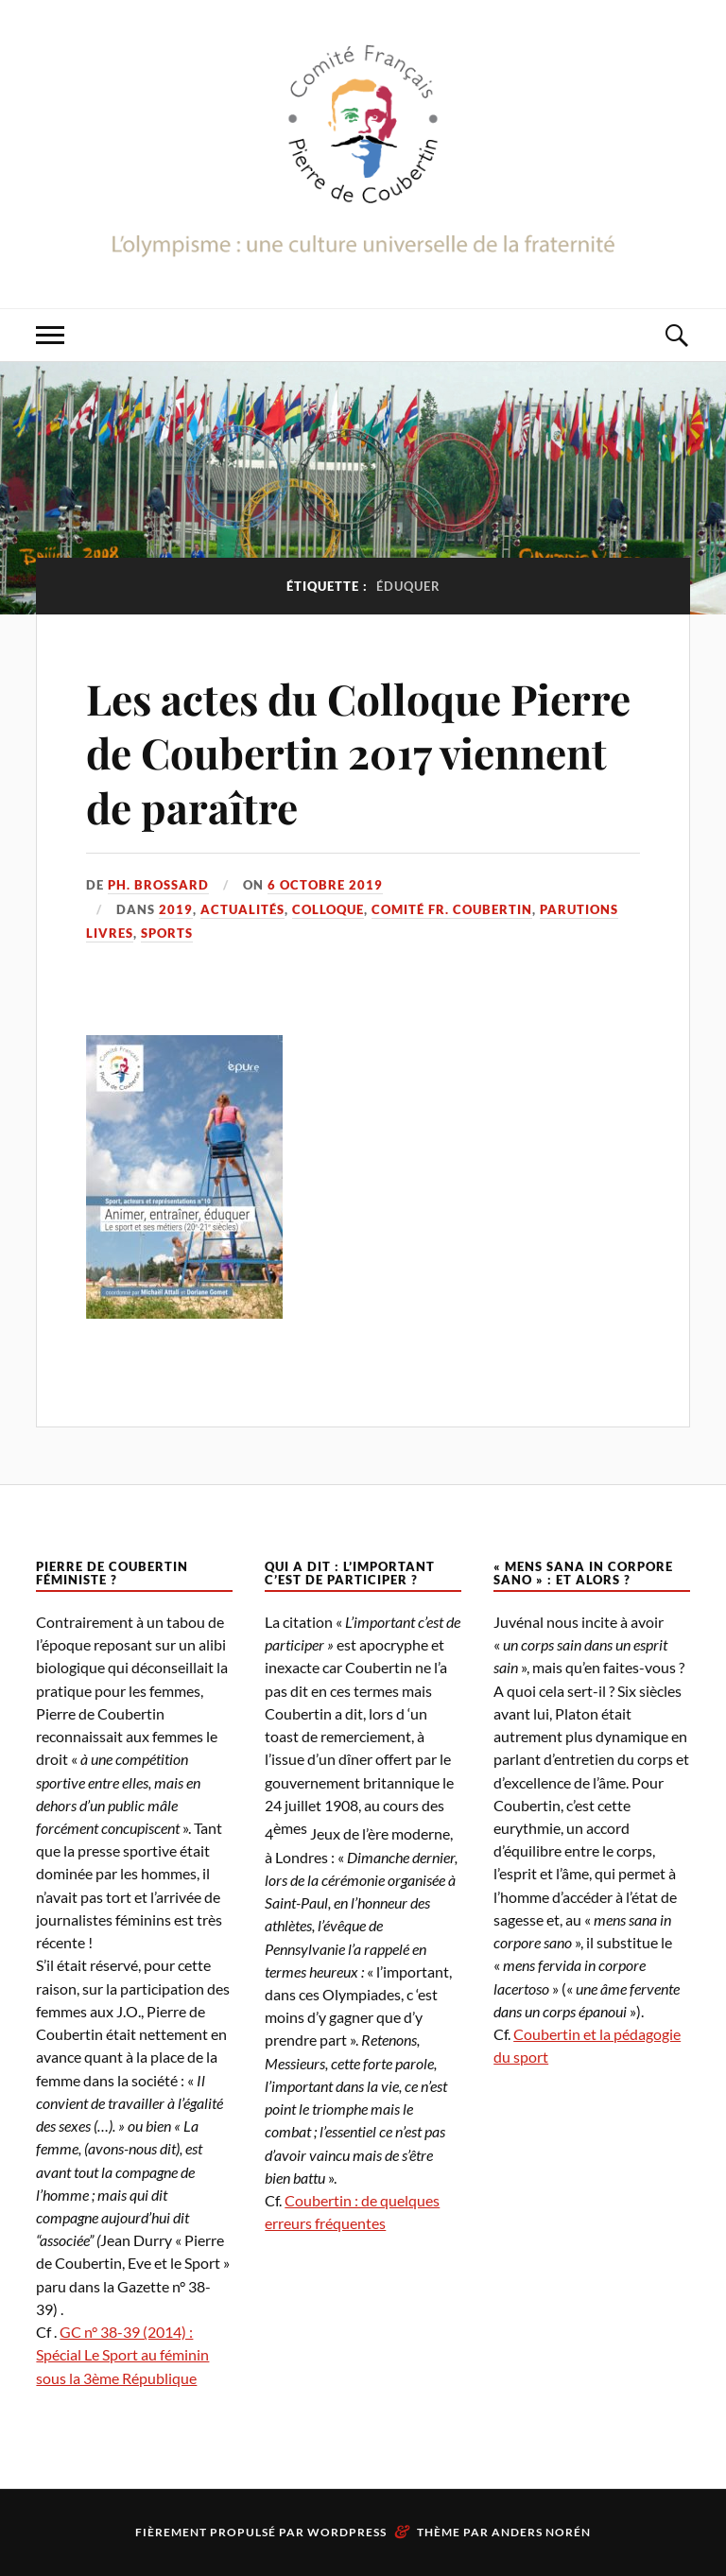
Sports (167, 933)
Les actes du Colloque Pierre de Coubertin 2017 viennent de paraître (358, 752)
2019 (176, 909)
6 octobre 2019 (325, 884)
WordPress (347, 2532)
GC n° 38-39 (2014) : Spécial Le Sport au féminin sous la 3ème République (122, 2354)
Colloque (328, 909)
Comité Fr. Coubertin (452, 909)
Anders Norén (541, 2532)
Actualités (242, 909)
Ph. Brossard (158, 884)
